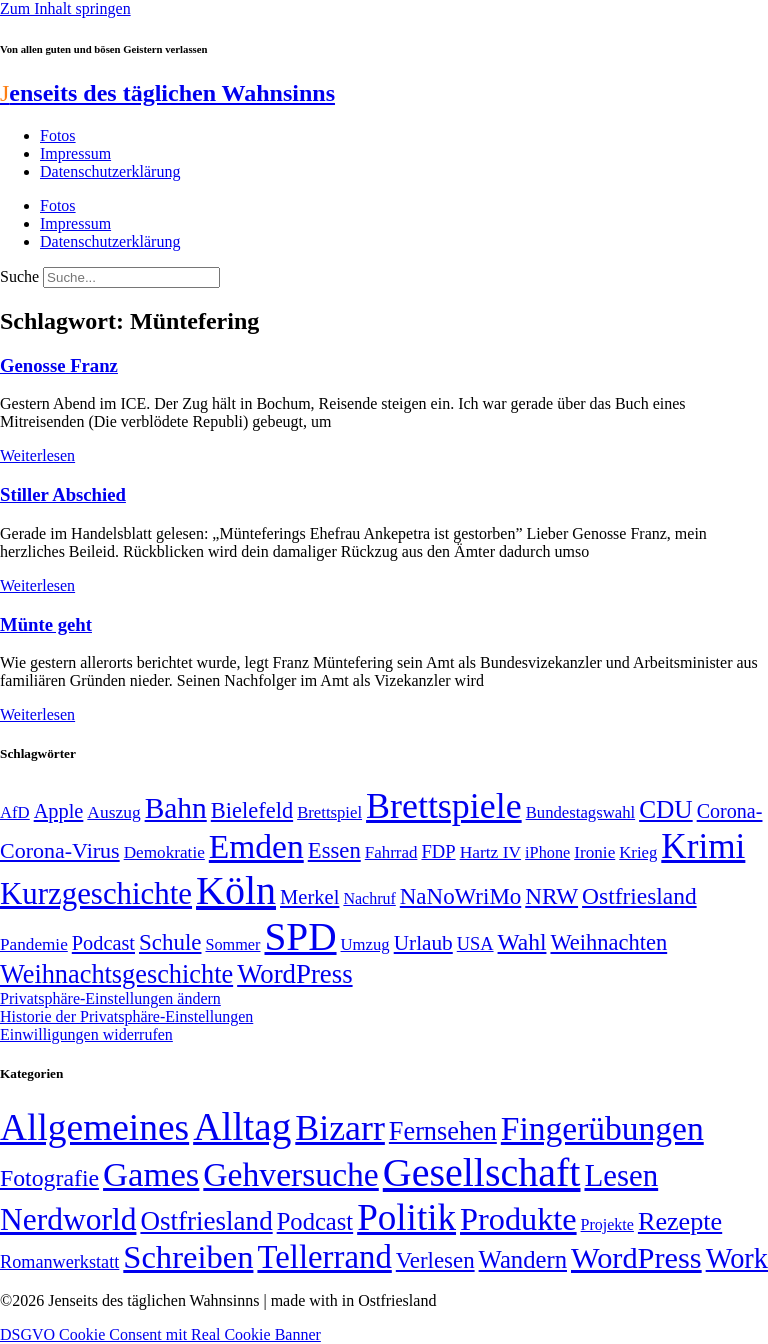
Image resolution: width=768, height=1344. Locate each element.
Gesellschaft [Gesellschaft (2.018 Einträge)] (482, 1172)
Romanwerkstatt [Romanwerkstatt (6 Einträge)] (59, 1262)
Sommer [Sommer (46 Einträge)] (232, 945)
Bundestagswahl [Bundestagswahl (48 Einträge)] (580, 812)
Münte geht (46, 624)
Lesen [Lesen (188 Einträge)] (621, 1175)
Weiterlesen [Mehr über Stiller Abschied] (37, 585)
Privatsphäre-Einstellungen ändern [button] (110, 998)
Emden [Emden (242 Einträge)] (256, 846)
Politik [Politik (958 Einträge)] (406, 1217)
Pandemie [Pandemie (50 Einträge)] (34, 944)
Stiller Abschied (63, 494)
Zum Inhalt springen (65, 8)
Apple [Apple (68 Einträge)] (59, 811)
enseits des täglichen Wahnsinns (167, 93)
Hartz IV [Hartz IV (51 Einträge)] (490, 852)
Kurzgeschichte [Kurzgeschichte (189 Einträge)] (96, 893)
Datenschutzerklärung (110, 171)
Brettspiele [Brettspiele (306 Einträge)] (444, 806)
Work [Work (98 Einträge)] (737, 1258)
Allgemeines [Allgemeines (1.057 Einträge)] (94, 1127)
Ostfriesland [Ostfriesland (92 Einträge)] (639, 896)
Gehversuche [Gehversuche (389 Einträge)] (290, 1174)
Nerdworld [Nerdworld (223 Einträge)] (68, 1219)
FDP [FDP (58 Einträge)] (438, 851)
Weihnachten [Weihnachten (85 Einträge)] (608, 942)
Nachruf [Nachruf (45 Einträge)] (369, 898)
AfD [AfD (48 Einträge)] (15, 812)
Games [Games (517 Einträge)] (151, 1174)
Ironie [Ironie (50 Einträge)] (594, 852)
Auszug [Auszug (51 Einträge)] (113, 812)
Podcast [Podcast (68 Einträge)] (103, 943)
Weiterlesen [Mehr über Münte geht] (37, 714)
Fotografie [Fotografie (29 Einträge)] (49, 1178)
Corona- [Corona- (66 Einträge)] (730, 811)
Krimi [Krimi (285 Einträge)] (703, 846)
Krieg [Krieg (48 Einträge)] (638, 852)
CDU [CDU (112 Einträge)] (666, 809)
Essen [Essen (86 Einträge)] (334, 850)
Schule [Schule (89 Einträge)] (170, 942)
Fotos (58, 135)
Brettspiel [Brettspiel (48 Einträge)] (329, 812)
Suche (19, 276)
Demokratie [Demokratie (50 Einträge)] (164, 852)
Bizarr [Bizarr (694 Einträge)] (340, 1128)
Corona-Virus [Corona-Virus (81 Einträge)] (60, 850)
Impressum (75, 153)
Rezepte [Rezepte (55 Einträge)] (680, 1221)
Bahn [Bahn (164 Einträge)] (176, 808)
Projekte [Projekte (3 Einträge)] (607, 1224)
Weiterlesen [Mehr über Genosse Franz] (37, 455)
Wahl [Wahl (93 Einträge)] (522, 942)
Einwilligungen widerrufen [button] (86, 1034)
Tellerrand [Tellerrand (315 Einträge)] (324, 1257)
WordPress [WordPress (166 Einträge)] (636, 1258)
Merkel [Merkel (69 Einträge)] (309, 897)
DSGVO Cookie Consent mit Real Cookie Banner (160, 1334)
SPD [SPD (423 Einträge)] (300, 936)
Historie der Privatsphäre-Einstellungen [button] (126, 1016)
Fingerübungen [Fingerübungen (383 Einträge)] (602, 1128)
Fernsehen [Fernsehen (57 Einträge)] (443, 1131)
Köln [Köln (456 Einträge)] (236, 890)
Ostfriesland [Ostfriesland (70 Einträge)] (206, 1221)
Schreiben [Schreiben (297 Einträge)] (188, 1257)
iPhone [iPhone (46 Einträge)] (547, 853)
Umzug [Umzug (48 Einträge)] (365, 944)
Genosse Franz (59, 365)
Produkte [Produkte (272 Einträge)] (518, 1219)
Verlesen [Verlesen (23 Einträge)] (435, 1260)
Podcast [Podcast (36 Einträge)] (315, 1221)
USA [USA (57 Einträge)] (475, 944)
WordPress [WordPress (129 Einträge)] (294, 974)
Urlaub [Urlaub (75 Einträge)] (423, 943)
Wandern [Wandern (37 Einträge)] (523, 1259)
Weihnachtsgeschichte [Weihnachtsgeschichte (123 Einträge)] (116, 974)
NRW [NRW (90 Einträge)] (551, 896)
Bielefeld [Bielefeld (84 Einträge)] (252, 810)
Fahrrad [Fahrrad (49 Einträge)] (391, 852)
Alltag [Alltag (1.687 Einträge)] (242, 1126)
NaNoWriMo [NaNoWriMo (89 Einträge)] (460, 896)
